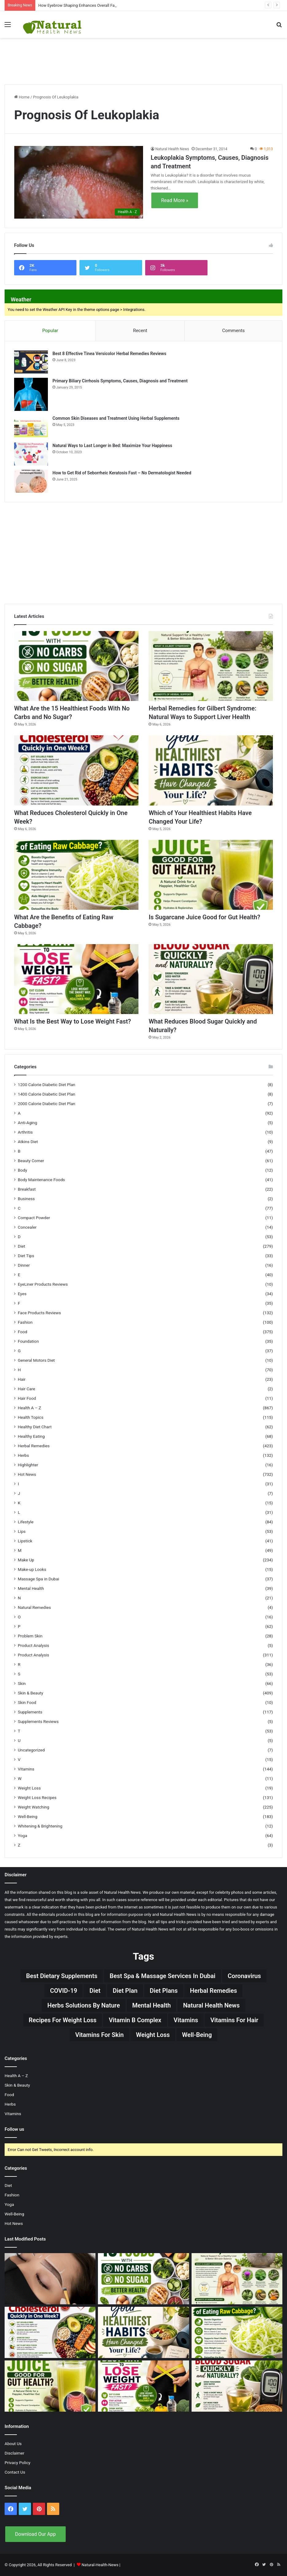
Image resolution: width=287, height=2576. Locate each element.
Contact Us (15, 2472)
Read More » (174, 200)
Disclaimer (14, 2453)
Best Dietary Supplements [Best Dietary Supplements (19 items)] (61, 1976)
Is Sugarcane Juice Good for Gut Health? (204, 917)
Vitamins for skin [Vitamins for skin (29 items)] (99, 2034)
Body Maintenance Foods (41, 1179)
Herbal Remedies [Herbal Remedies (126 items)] (213, 1990)
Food (22, 1331)
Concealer (27, 1227)
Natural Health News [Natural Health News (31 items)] (211, 2005)
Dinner (24, 1265)
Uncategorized (31, 1749)
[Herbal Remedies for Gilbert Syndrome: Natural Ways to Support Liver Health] (211, 666)
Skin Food (27, 1702)
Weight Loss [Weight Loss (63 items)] (153, 2034)
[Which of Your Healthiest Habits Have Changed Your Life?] (211, 770)
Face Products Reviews (39, 1312)
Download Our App (35, 2534)
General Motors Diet (36, 1360)
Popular (50, 330)
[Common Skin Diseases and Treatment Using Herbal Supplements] (31, 426)
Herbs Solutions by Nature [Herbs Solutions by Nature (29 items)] (83, 2005)
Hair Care (26, 1388)
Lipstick (25, 1540)
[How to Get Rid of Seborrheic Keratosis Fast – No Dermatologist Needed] (31, 481)
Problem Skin (30, 1635)
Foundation (28, 1341)
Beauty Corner (31, 1160)
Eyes (22, 1293)
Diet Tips (26, 1255)
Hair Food (27, 1398)
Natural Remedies (34, 1607)
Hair (21, 1379)
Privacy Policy (17, 2462)
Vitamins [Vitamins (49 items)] (186, 2020)
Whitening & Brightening (40, 1826)
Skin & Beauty (30, 1692)
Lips (21, 1531)
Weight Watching (33, 1807)
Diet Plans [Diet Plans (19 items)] (164, 1990)
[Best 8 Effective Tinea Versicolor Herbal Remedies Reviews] (31, 361)
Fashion (25, 1322)
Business (26, 1198)
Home (21, 97)
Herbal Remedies (33, 1445)
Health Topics (30, 1417)
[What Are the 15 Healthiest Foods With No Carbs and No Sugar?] (76, 666)
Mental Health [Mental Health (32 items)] (151, 2005)
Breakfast (27, 1189)
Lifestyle (25, 1521)
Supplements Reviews (38, 1721)
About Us (13, 2443)
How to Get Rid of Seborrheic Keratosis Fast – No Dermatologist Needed (121, 472)
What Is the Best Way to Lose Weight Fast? (72, 1021)
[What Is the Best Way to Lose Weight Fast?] (76, 979)
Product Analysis (33, 1645)
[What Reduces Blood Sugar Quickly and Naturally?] (211, 979)
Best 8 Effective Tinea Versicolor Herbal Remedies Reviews (109, 353)
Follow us (14, 2129)
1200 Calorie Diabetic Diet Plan (46, 1084)
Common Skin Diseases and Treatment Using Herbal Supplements (116, 418)
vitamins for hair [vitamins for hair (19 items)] (234, 2020)
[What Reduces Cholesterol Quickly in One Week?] (76, 770)
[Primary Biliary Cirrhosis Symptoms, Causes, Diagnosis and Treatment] (31, 394)
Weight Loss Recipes (37, 1797)
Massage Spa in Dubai (38, 1578)
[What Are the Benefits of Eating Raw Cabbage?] (76, 875)
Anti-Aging (27, 1122)
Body (22, 1170)
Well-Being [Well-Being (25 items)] (197, 2034)
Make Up (26, 1559)
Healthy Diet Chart (35, 1426)
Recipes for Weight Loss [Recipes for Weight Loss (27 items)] (63, 2020)
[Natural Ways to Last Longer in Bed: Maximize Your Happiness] (31, 453)
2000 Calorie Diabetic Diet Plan (46, 1103)
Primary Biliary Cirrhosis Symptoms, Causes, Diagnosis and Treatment (120, 380)
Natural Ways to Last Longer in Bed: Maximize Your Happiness (112, 445)
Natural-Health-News (100, 2565)
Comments (233, 330)
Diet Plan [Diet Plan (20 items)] (125, 1990)
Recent (140, 330)
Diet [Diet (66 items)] (94, 1990)
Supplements (30, 1711)
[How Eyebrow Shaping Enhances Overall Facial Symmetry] (50, 2278)
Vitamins (26, 1768)
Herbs (23, 1455)
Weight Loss (29, 1788)
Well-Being (27, 1816)
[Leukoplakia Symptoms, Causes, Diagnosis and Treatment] (78, 182)
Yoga (22, 1835)
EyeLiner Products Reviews (43, 1284)
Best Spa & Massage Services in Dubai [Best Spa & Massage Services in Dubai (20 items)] (162, 1976)
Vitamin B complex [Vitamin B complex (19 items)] (135, 2020)
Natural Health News (172, 149)
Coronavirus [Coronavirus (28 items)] (244, 1976)
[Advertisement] (143, 58)
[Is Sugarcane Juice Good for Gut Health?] (211, 875)
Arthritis (25, 1132)
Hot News (27, 1474)
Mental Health (31, 1588)
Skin (22, 1683)
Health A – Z (29, 1407)
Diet (21, 1246)
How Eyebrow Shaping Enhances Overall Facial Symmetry (89, 5)
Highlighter (28, 1464)
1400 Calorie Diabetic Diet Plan (46, 1094)
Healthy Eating (31, 1436)
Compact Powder (34, 1217)
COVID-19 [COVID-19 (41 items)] (63, 1990)
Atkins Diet (28, 1141)
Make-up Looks (32, 1569)
